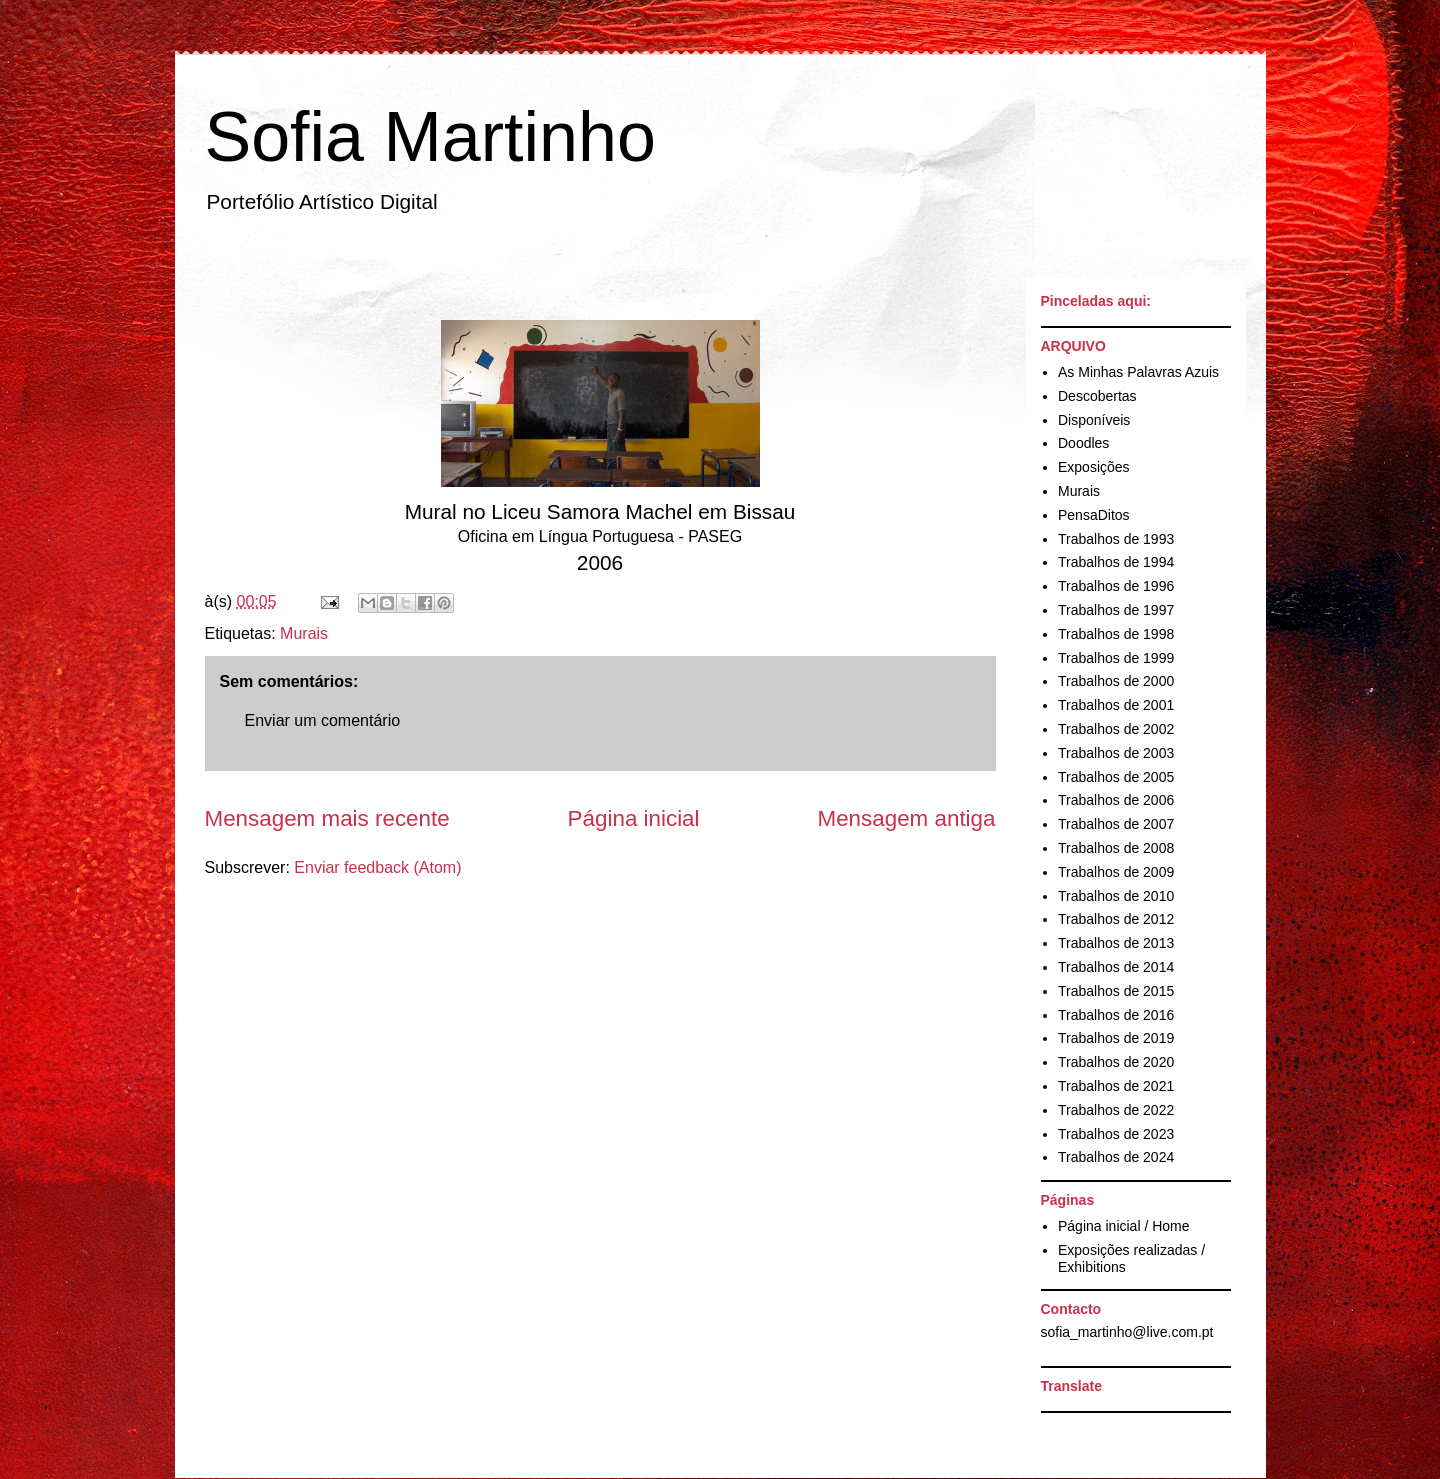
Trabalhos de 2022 (1116, 1110)
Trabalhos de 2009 (1116, 872)
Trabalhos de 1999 (1116, 658)
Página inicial (634, 818)
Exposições (1094, 467)
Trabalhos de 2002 (1116, 729)
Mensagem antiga (907, 818)
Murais (304, 633)
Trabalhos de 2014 (1116, 967)
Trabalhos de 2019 (1116, 1038)
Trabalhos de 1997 (1116, 610)
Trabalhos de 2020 (1116, 1062)
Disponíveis (1094, 420)
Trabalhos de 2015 (1116, 991)
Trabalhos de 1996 (1116, 586)
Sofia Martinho (430, 137)
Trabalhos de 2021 (1116, 1086)
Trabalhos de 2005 (1116, 777)
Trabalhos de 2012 (1116, 919)
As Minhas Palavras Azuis (1138, 372)
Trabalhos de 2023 (1116, 1134)
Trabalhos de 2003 (1116, 753)
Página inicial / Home (1124, 1226)
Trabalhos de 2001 (1116, 705)
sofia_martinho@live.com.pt (1127, 1332)
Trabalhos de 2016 (1116, 1015)
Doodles (1083, 443)
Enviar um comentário (323, 720)
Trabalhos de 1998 (1116, 634)
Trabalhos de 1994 (1116, 562)
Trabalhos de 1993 (1116, 539)
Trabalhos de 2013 (1116, 943)
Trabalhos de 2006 (1116, 800)
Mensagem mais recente (327, 818)
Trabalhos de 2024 (1116, 1157)
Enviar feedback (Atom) (377, 867)
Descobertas (1097, 396)
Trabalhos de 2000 (1116, 681)
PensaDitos (1094, 515)
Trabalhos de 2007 (1116, 824)
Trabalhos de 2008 (1116, 848)
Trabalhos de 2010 (1116, 896)
